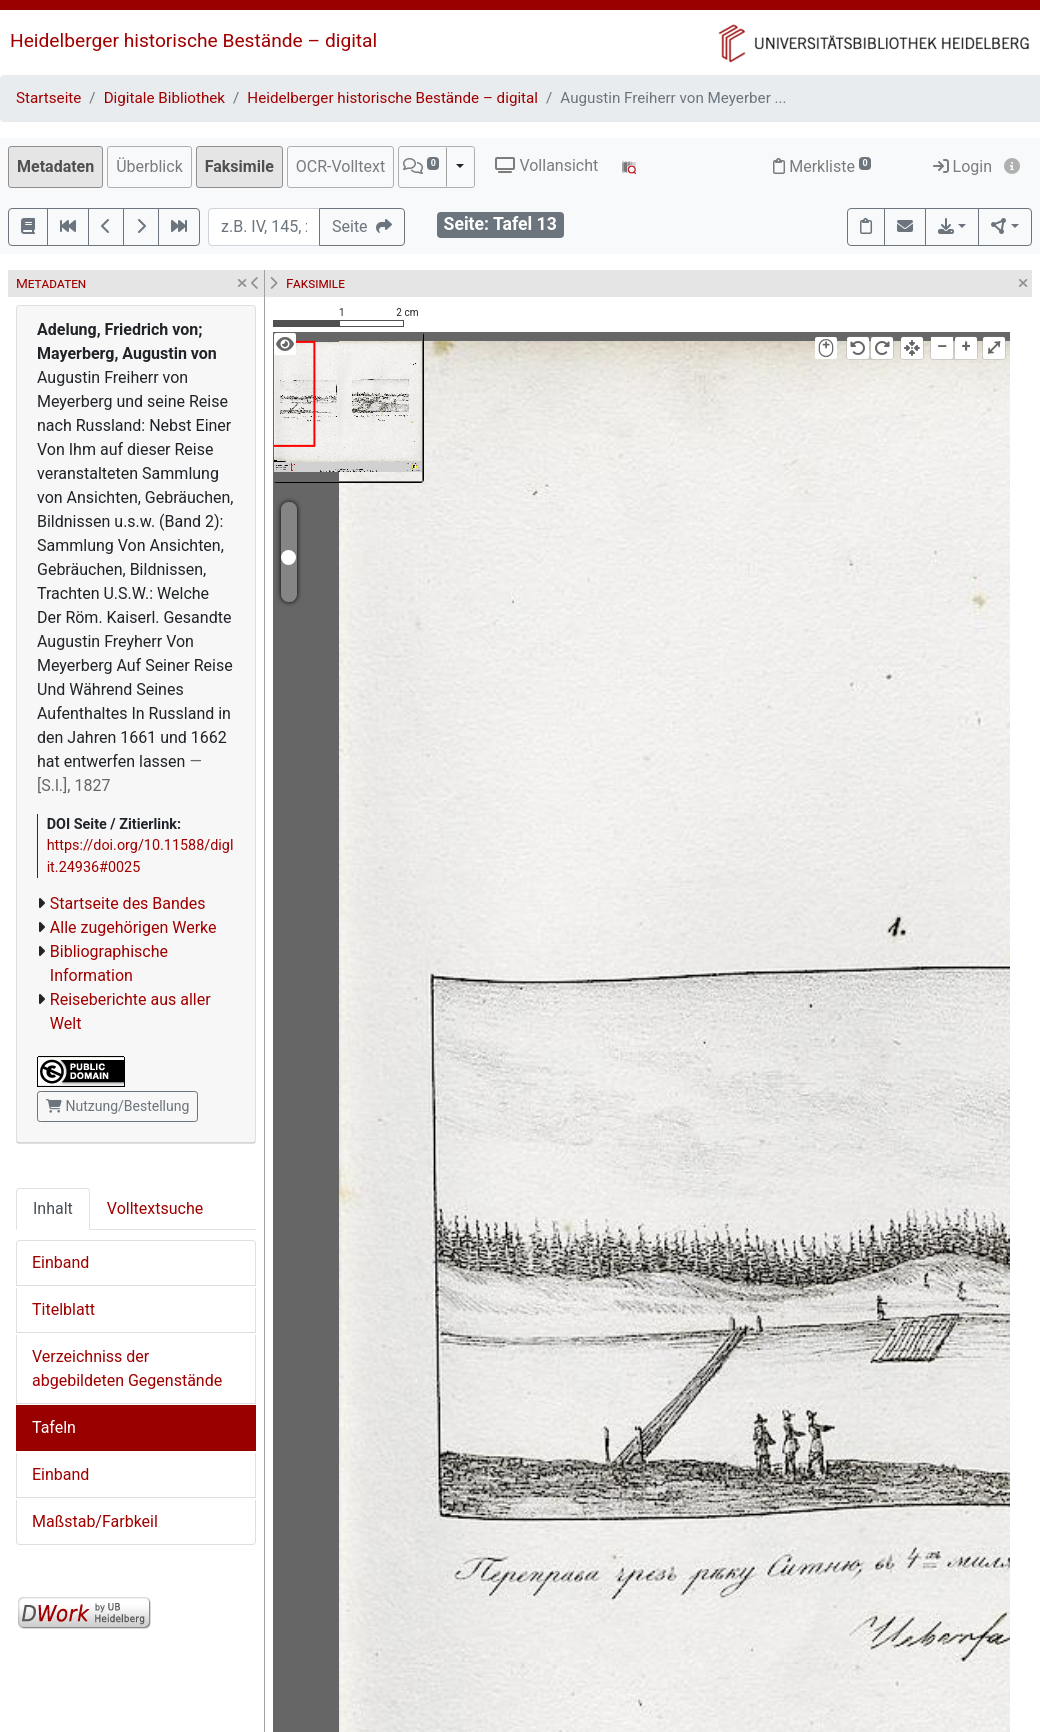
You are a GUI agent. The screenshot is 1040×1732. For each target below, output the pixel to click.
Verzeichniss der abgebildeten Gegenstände (127, 1368)
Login (962, 166)
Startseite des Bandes (128, 903)
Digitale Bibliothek (164, 98)
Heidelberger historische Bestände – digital (193, 40)
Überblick (149, 166)
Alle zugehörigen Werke (133, 927)
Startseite (48, 98)
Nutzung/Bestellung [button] (117, 1106)
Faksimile (239, 166)
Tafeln (54, 1427)
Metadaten (55, 166)
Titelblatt (63, 1309)
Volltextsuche (155, 1208)
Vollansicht (546, 165)
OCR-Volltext (340, 166)
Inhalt (53, 1208)
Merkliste (822, 166)
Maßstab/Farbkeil (95, 1521)
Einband (60, 1262)
